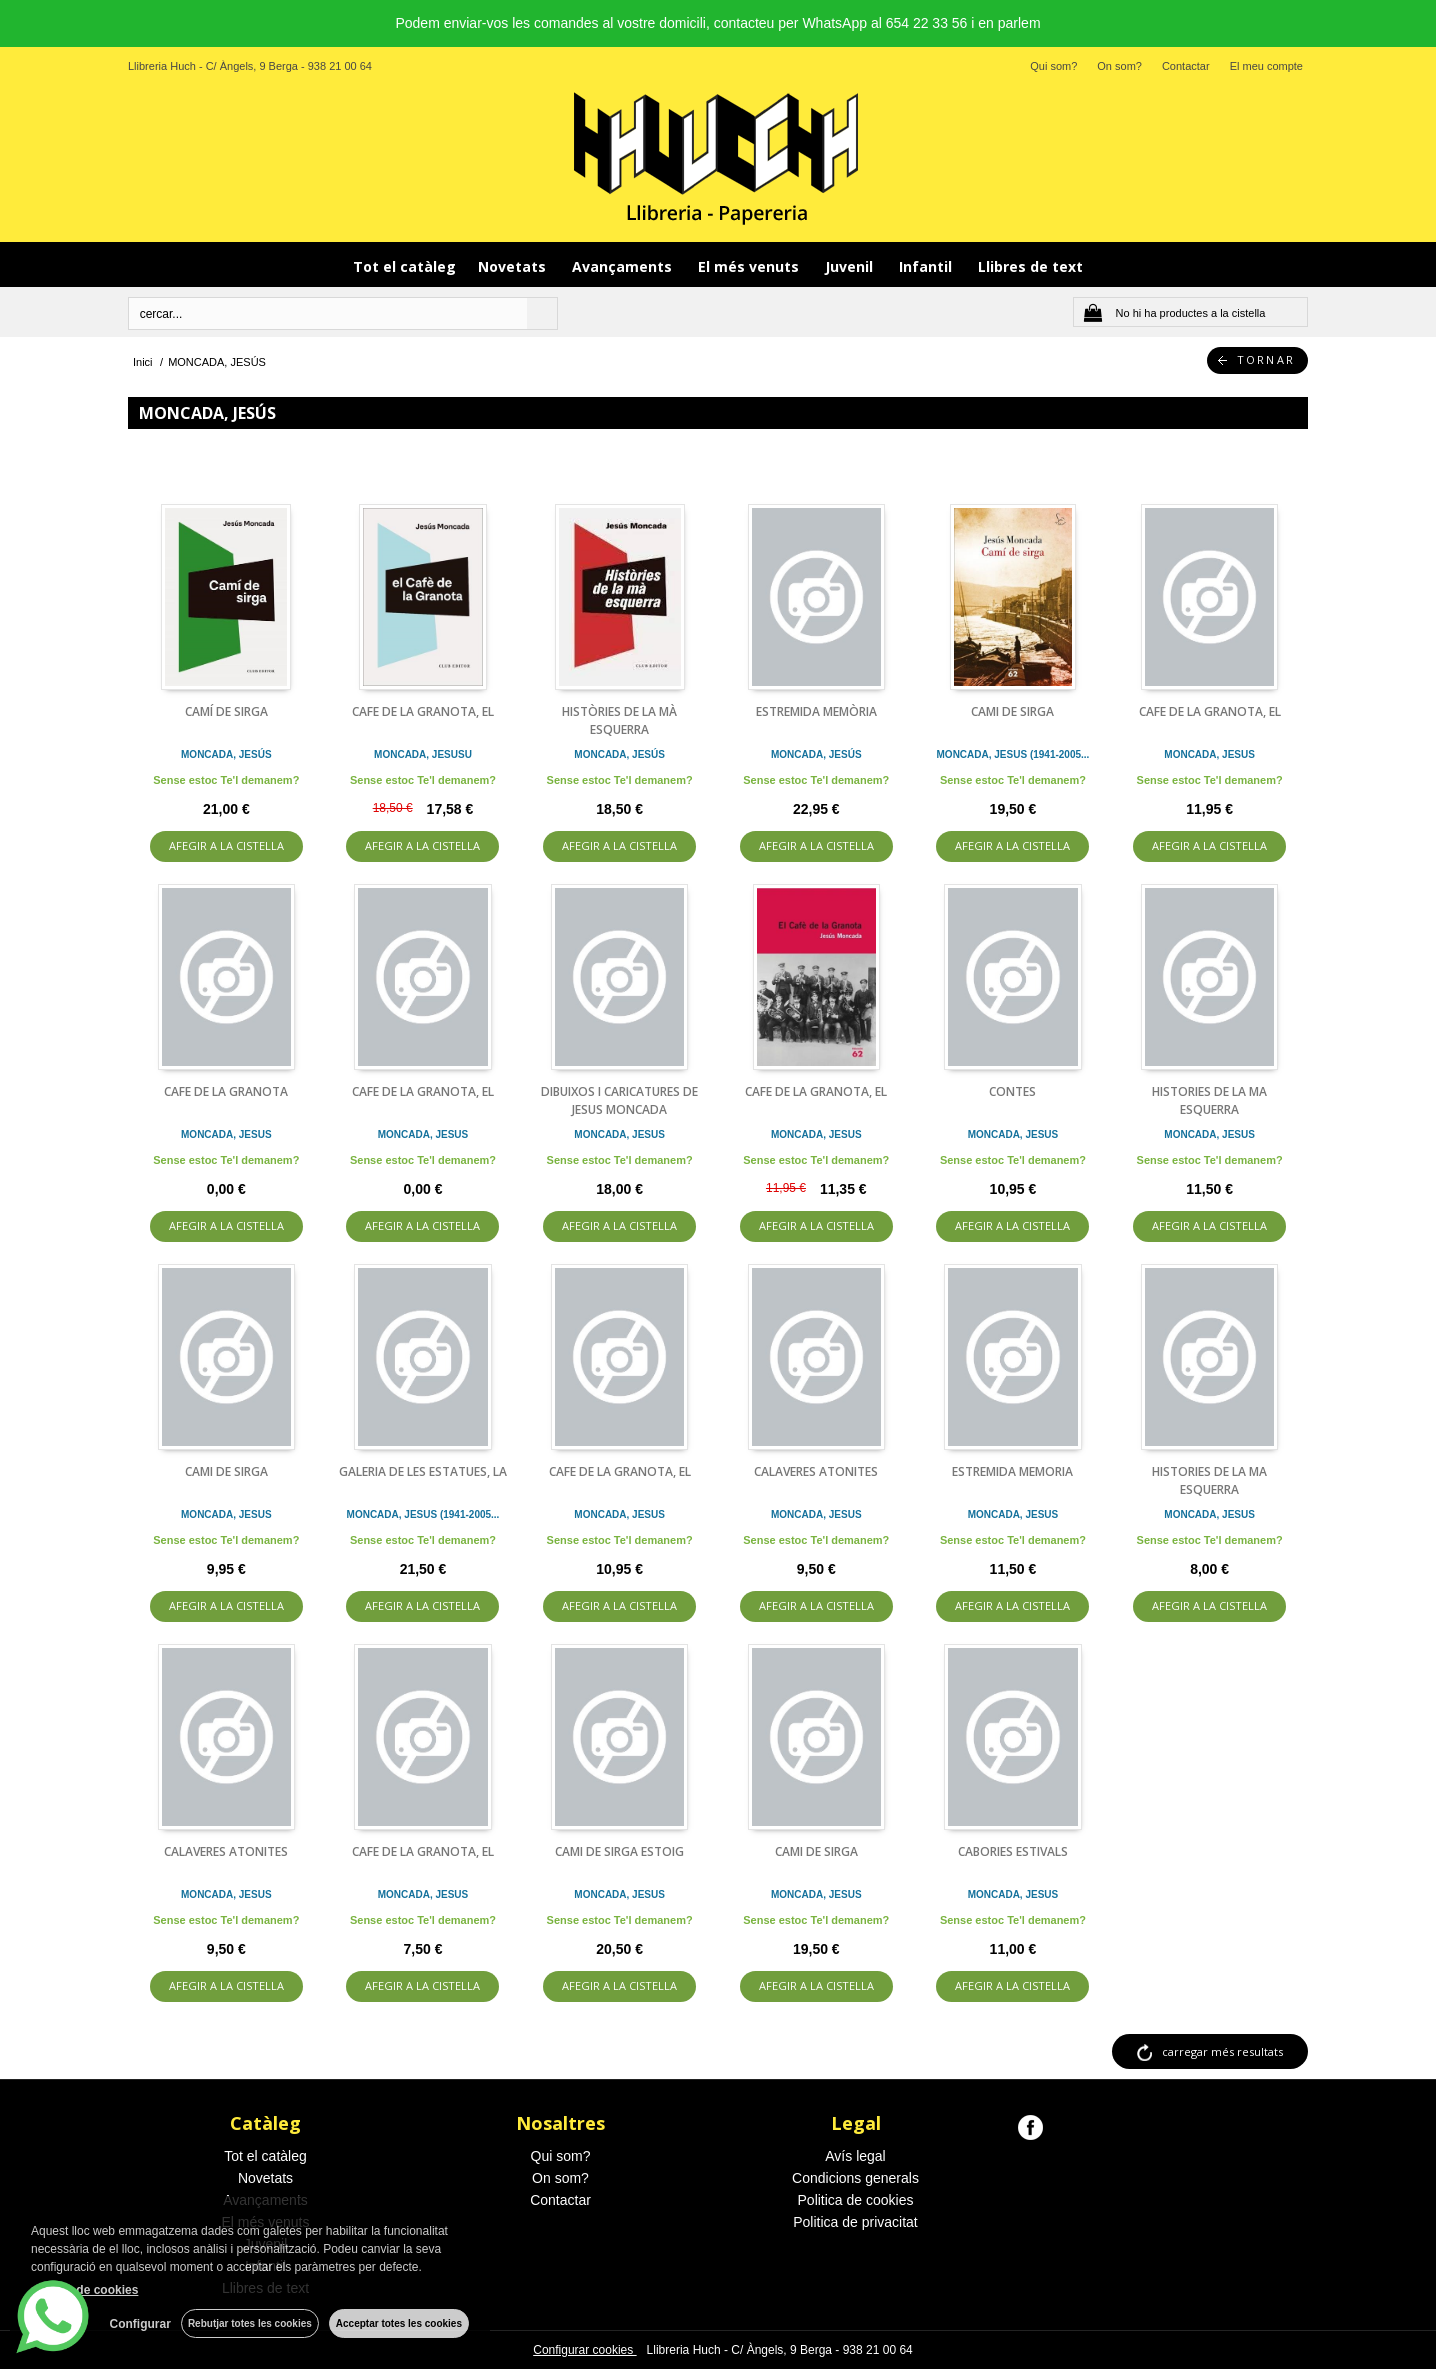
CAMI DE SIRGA (1012, 711)
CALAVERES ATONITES (816, 1471)
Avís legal (855, 2156)
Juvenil (851, 266)
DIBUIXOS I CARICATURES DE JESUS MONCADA (619, 1100)
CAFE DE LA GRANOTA (226, 1091)
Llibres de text (1030, 266)
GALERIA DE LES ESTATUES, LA (423, 1471)
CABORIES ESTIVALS (1013, 1851)
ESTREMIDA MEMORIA (1012, 1471)
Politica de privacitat (855, 2222)
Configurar (140, 2324)
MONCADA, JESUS (1209, 754)
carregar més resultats (1222, 2051)
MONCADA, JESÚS (226, 754)
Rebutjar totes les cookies (250, 2323)
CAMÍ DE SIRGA (226, 711)
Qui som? (1053, 66)
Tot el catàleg (404, 266)
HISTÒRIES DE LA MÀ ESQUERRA (619, 720)
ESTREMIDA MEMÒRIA (816, 711)
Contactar (1186, 66)
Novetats (514, 266)
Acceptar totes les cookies (399, 2323)
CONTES (1012, 1091)
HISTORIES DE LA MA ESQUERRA (1209, 1100)
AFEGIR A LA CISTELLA (226, 845)
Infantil (927, 266)
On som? (1119, 66)
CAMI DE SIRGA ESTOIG (619, 1851)
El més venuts (750, 266)
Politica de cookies (856, 2200)
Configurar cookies (584, 2350)
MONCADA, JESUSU (423, 754)
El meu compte (1266, 66)
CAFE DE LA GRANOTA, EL (423, 711)
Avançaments (624, 266)
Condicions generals (855, 2178)
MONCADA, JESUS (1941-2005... (1013, 754)
